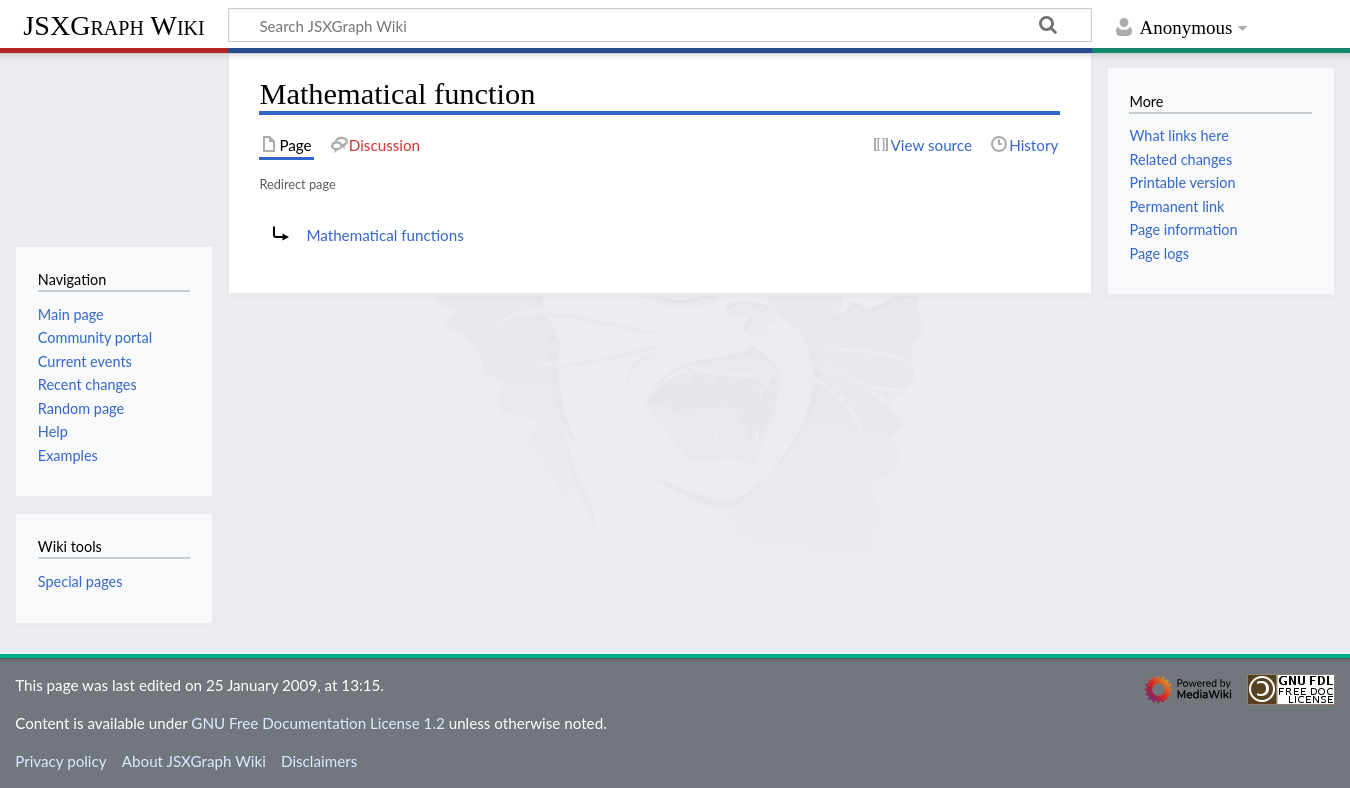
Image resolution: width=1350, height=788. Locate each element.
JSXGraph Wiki (113, 25)
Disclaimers (319, 761)
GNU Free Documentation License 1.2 (317, 723)
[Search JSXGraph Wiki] (660, 25)
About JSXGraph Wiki (194, 761)
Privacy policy (60, 761)
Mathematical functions (384, 235)
